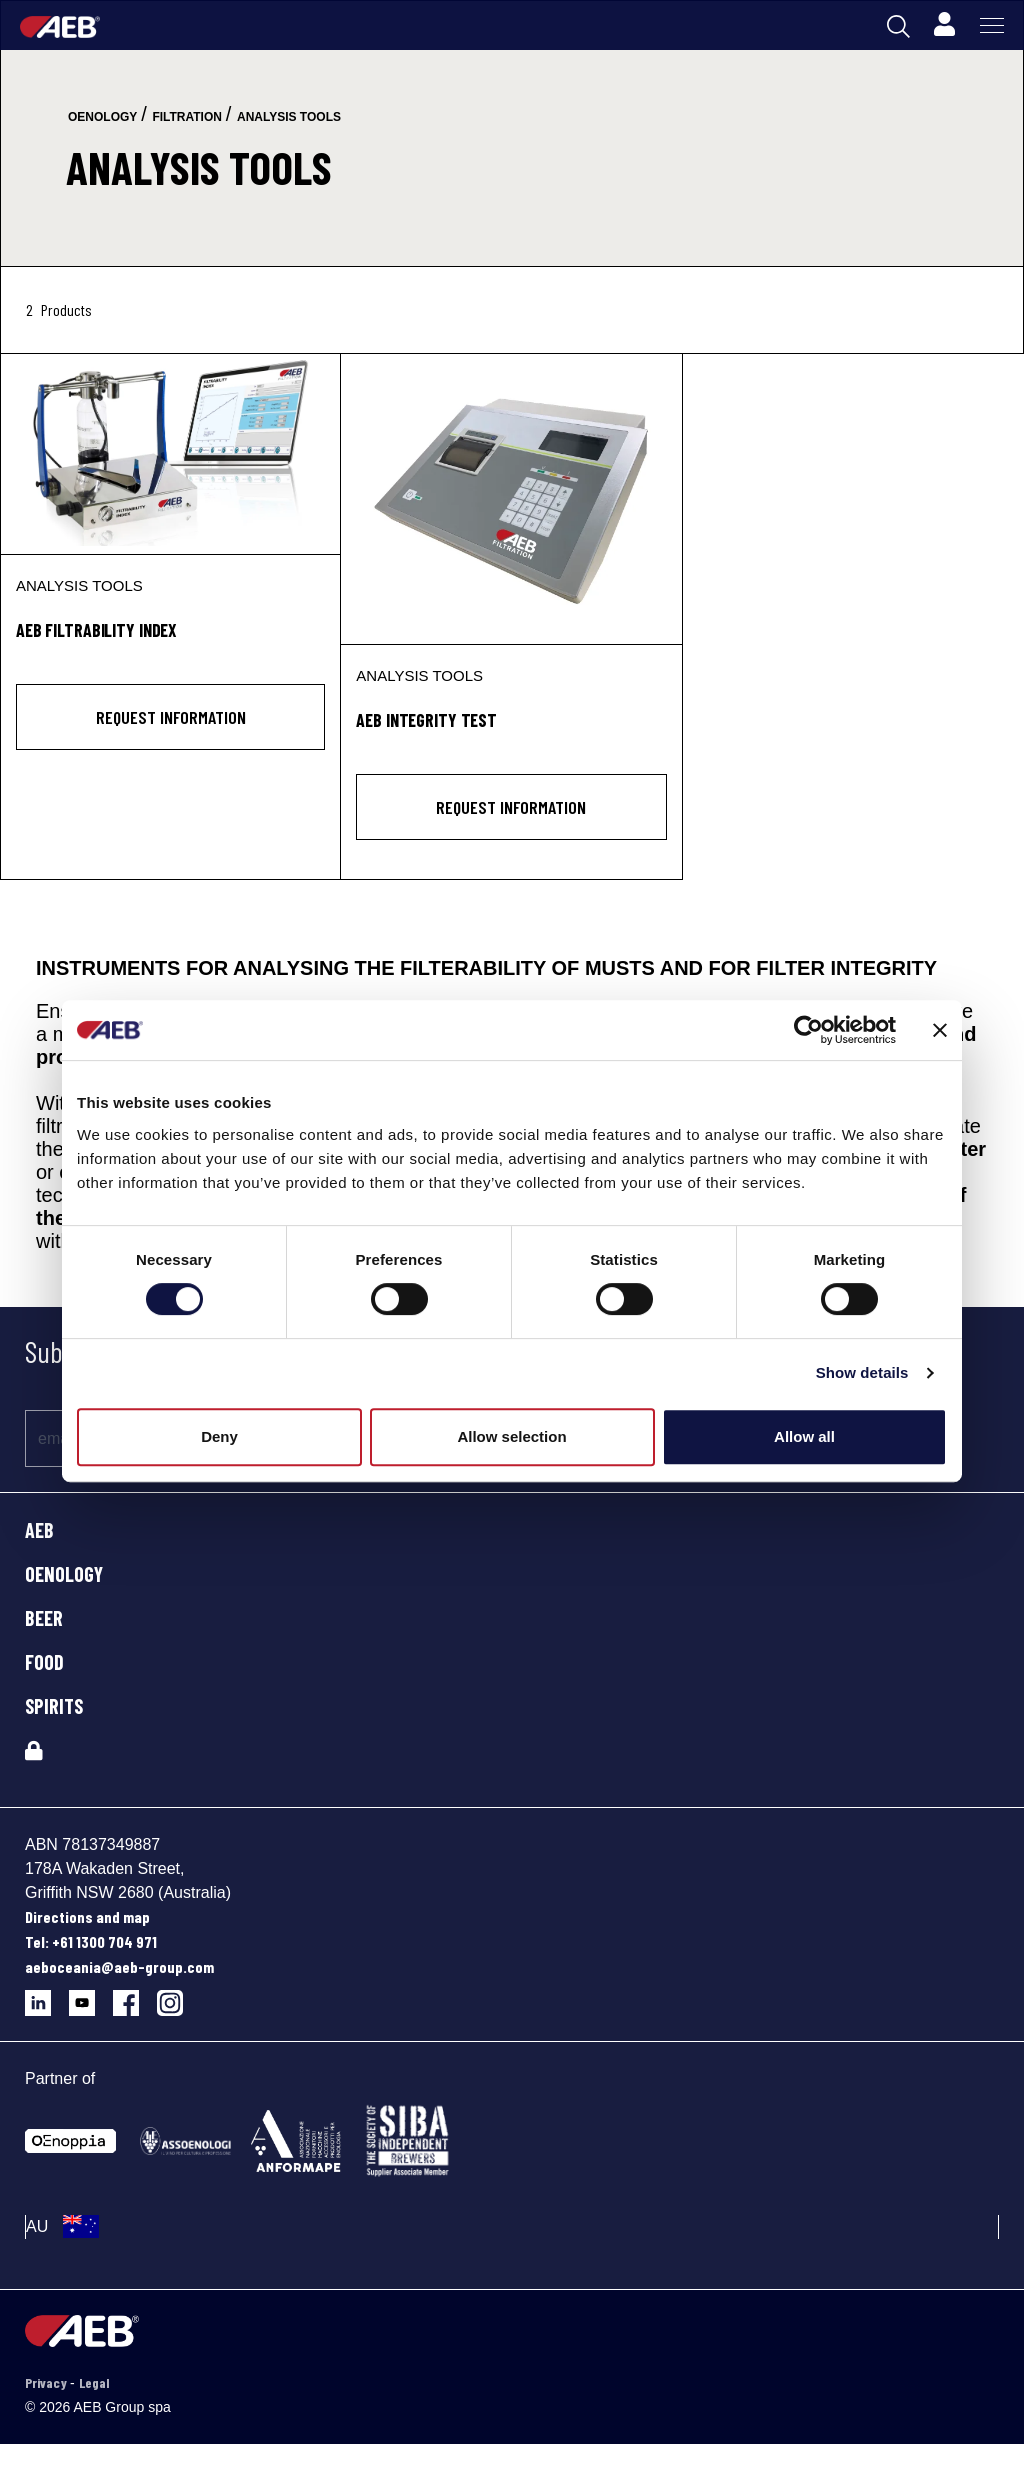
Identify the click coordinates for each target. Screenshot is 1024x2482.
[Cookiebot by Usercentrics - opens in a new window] (808, 1030)
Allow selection (511, 1436)
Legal (94, 2382)
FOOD (44, 1662)
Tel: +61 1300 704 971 (91, 1941)
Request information (171, 717)
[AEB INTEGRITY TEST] (511, 499)
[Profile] (944, 25)
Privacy (47, 2382)
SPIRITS (54, 1706)
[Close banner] (940, 1030)
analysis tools (289, 117)
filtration (187, 117)
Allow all (804, 1436)
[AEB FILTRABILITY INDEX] (170, 454)
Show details (862, 1372)
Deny (219, 1436)
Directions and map (87, 1916)
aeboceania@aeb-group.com (119, 1966)
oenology (102, 117)
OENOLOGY (64, 1574)
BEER (44, 1618)
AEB (39, 1530)
